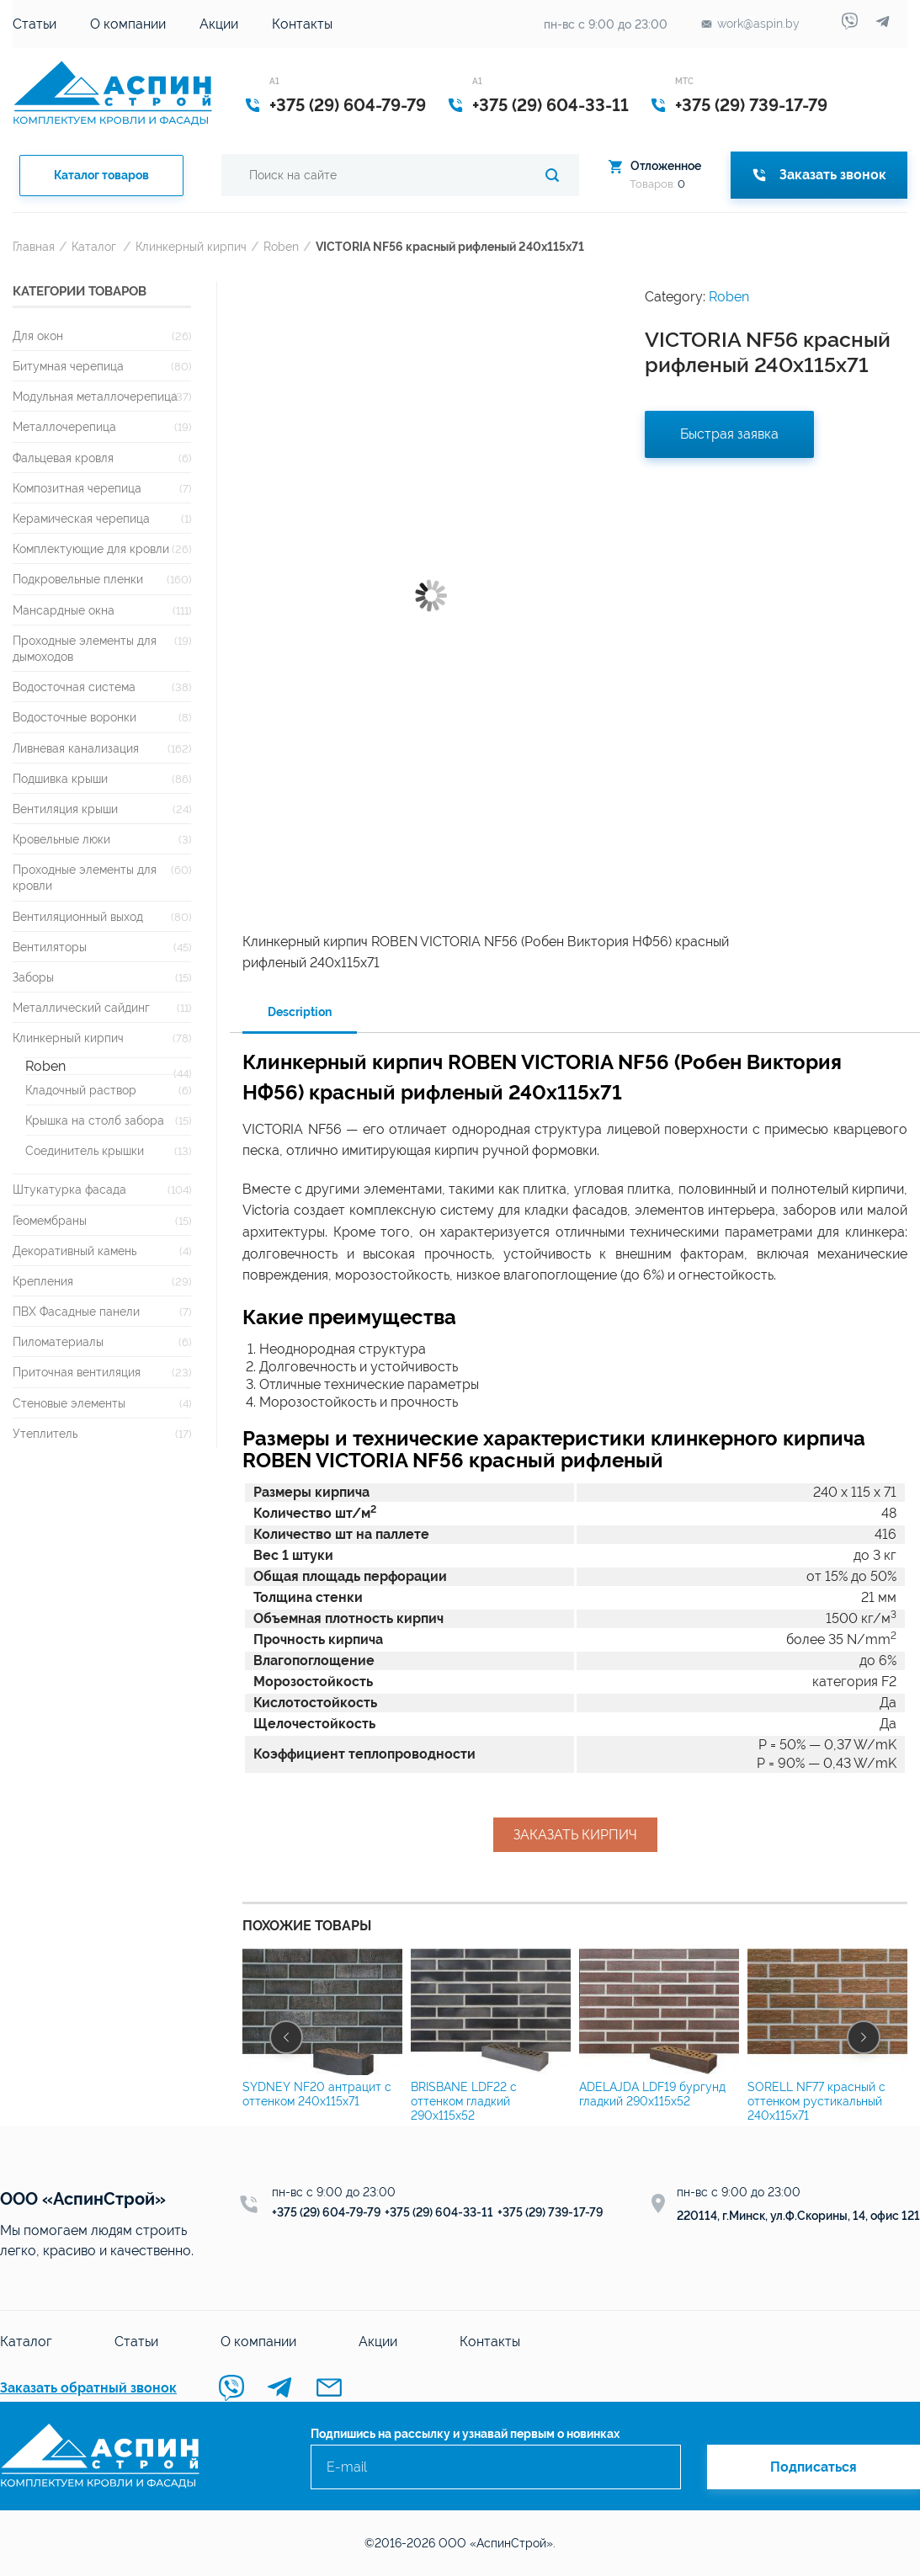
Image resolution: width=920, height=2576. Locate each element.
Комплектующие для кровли (91, 548)
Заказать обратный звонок (88, 2388)
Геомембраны (50, 1220)
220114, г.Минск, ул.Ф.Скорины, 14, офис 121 (798, 2215)
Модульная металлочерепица (95, 396)
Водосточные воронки (74, 717)
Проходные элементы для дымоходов (85, 648)
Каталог (94, 246)
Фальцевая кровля (63, 457)
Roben (281, 246)
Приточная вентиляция (77, 1372)
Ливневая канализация (76, 748)
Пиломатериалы (58, 1341)
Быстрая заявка (729, 434)
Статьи (34, 24)
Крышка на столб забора (94, 1120)
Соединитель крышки (84, 1150)
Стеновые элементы (69, 1403)
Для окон (38, 335)
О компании (128, 24)
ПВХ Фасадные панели (76, 1311)
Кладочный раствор (80, 1090)
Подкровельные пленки (78, 579)
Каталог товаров (101, 175)
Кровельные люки (61, 839)
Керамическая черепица (81, 518)
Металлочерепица (64, 426)
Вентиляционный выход (78, 916)
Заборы (33, 977)
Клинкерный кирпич (191, 246)
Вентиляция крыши (65, 808)
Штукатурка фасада (69, 1189)
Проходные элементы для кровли (85, 877)
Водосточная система (74, 686)
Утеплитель (45, 1433)
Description (300, 1012)
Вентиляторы (50, 946)
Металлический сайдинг (81, 1007)
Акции (218, 24)
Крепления (43, 1281)
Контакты (302, 24)
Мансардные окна (63, 610)
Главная (34, 246)
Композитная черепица (77, 488)
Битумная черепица (68, 366)
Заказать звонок (819, 175)
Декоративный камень (74, 1250)
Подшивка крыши (60, 778)
